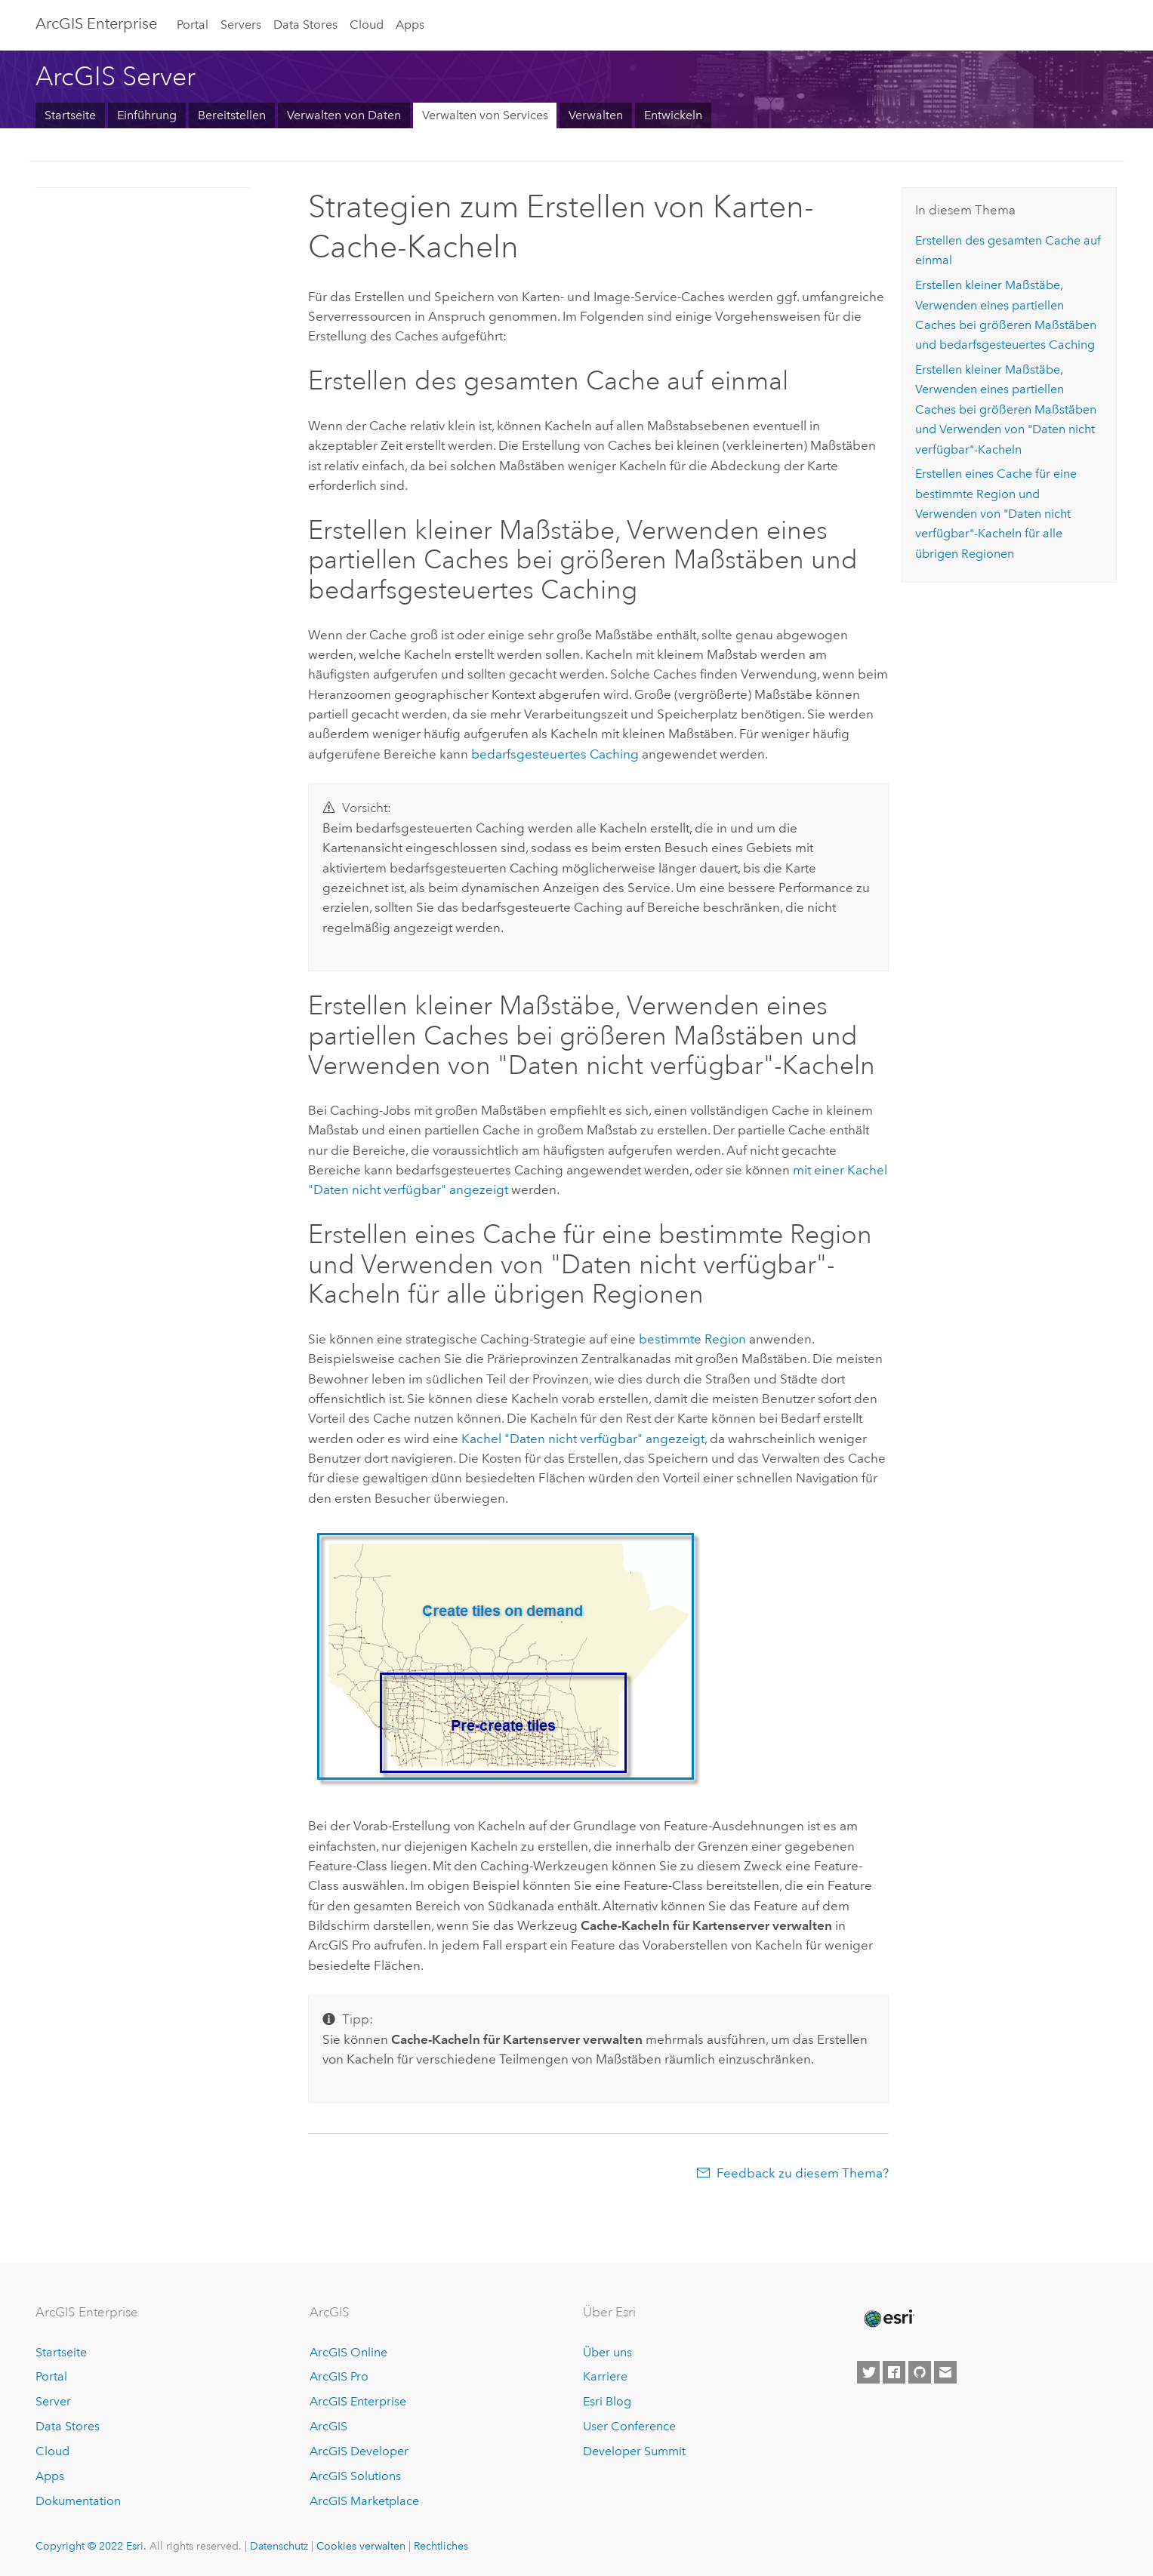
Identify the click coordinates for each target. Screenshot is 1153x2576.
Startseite (70, 115)
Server (53, 2401)
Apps (410, 24)
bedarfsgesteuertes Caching (555, 754)
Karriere (605, 2376)
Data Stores (305, 24)
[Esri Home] (888, 2318)
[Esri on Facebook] (894, 2372)
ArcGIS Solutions (355, 2476)
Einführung (147, 115)
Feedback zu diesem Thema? (803, 2173)
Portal (192, 24)
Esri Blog (607, 2401)
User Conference (629, 2426)
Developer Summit (634, 2451)
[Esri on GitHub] (919, 2372)
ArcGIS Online (348, 2352)
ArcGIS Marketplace (364, 2501)
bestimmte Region (692, 1338)
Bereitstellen (232, 115)
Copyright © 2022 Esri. (90, 2546)
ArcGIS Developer (359, 2451)
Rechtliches (441, 2546)
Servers (240, 24)
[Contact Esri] (945, 2372)
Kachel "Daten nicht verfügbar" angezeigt (582, 1438)
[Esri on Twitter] (868, 2372)
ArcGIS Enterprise (96, 23)
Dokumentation (78, 2501)
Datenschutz (279, 2546)
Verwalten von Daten (344, 115)
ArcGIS (328, 2426)
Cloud (367, 24)
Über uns (607, 2352)
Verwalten (596, 115)
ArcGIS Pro (339, 2376)
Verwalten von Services (485, 115)
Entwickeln (673, 115)
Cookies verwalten (360, 2546)
